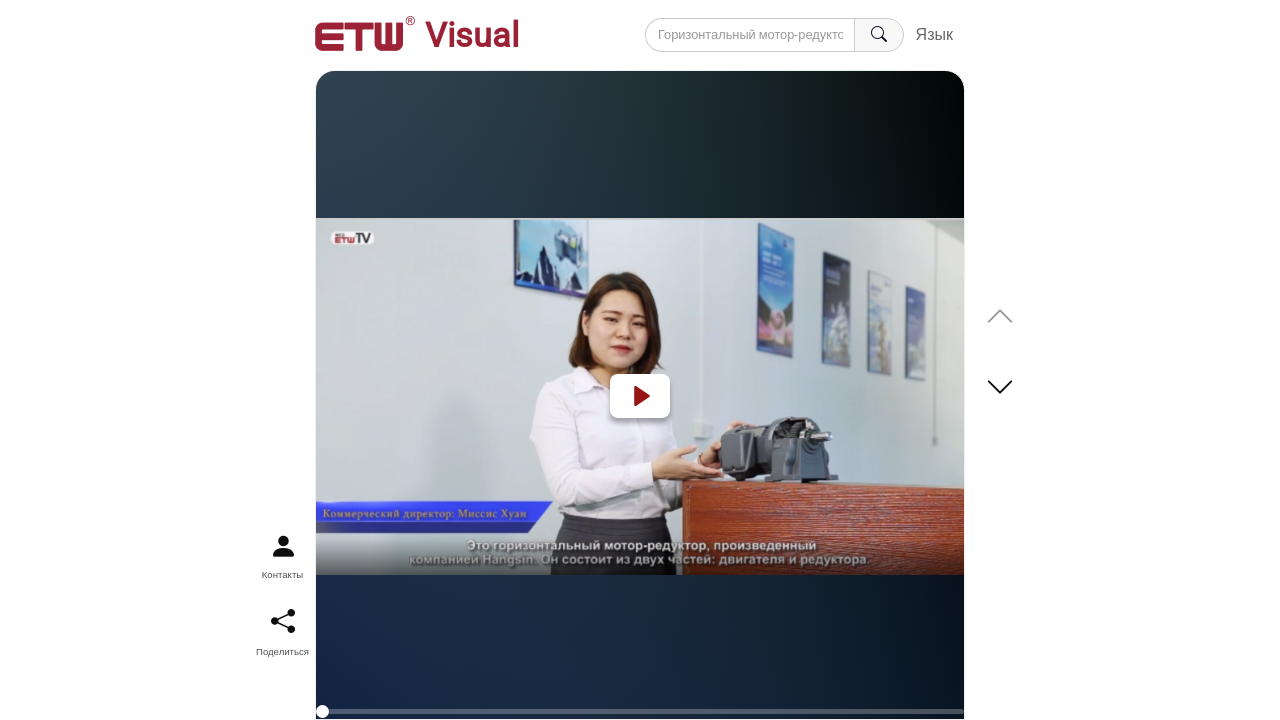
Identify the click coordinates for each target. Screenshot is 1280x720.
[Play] (640, 396)
